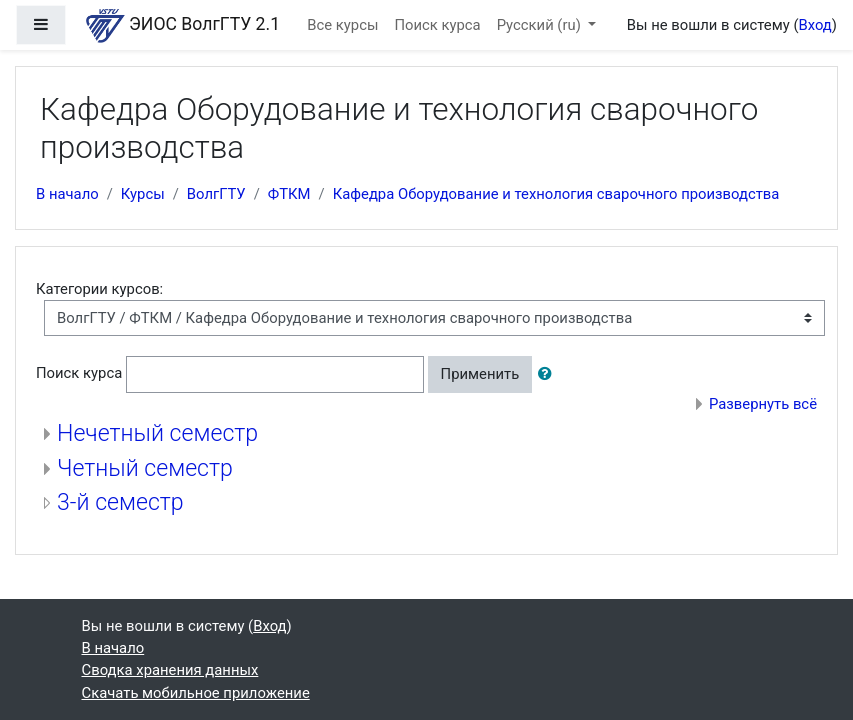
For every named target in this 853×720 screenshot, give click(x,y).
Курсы (143, 194)
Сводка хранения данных (170, 670)
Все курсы (342, 25)
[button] (549, 374)
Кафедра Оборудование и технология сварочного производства (556, 194)
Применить (480, 374)
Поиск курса (437, 25)
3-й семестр (120, 502)
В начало (67, 194)
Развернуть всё (763, 404)
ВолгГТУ (216, 194)
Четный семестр (145, 468)
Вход (814, 25)
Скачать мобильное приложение (196, 693)
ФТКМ (289, 194)
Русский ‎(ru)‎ (541, 25)
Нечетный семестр (157, 433)
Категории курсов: (99, 289)
